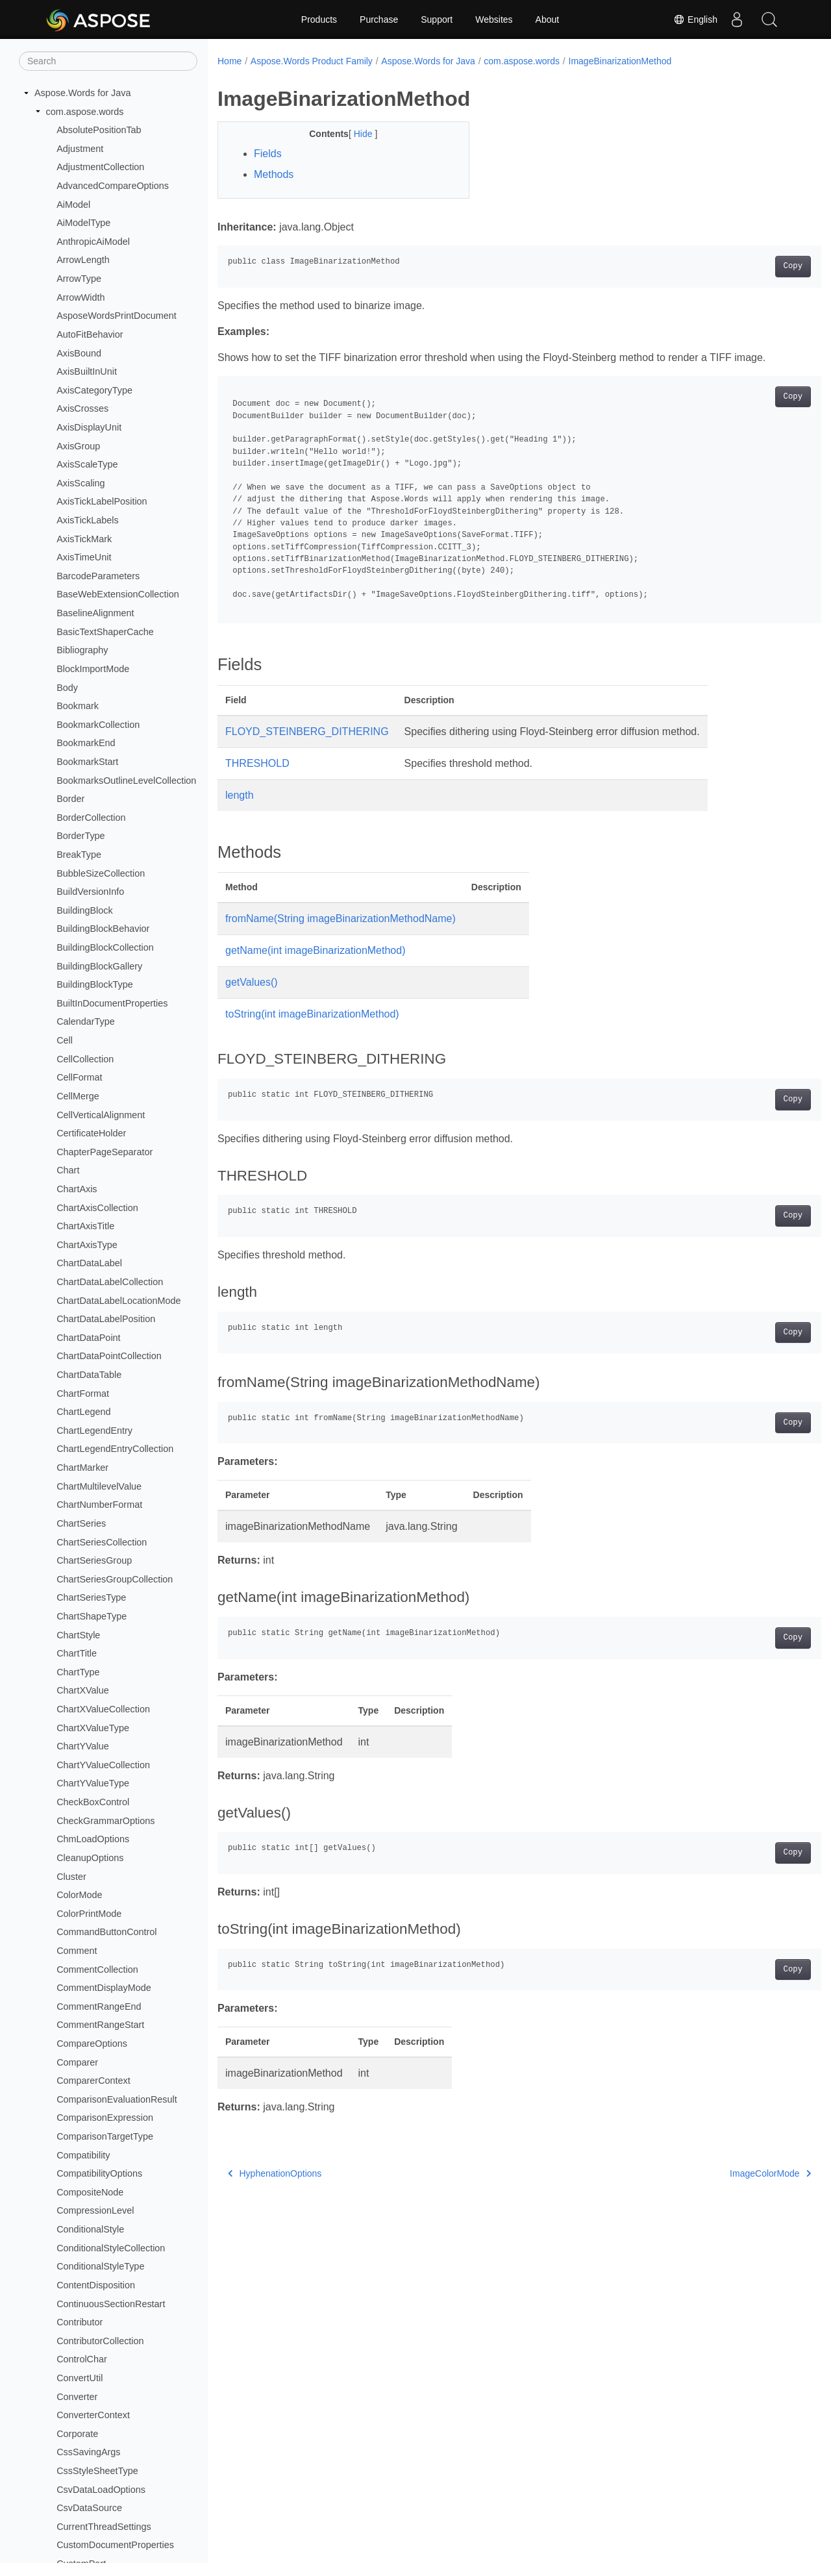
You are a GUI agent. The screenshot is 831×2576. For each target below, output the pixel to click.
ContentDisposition (95, 2285)
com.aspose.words (85, 111)
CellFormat (79, 1077)
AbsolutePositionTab (98, 130)
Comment (76, 1950)
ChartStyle (78, 1635)
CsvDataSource (89, 2508)
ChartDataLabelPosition (105, 1319)
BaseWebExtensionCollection (117, 594)
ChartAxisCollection (97, 1208)
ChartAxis (76, 1189)
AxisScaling (80, 483)
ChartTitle (76, 1653)
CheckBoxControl (92, 1802)
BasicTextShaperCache (105, 632)
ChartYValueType (92, 1783)
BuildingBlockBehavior (102, 928)
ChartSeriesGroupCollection (114, 1579)
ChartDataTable (88, 1374)
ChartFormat (82, 1393)
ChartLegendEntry (94, 1430)
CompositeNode (89, 2192)
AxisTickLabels (87, 520)
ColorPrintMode (88, 1913)
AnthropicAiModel (93, 241)
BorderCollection (90, 817)
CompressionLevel (95, 2210)
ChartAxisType (87, 1245)
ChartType (77, 1672)
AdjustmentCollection (100, 167)
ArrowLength (83, 260)
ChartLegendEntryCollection (114, 1449)
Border (70, 799)
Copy (750, 266)
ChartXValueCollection (103, 1709)
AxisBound (78, 353)
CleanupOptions (89, 1858)
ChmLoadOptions (92, 1839)
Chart (67, 1170)
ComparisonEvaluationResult (116, 2099)
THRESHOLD (257, 763)
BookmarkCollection (98, 724)
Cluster (71, 1876)
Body (67, 687)
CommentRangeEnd (98, 2006)
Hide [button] (355, 134)
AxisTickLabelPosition (101, 501)
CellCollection (85, 1059)
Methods (273, 174)
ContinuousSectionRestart (110, 2304)
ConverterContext (93, 2415)
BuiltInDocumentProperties (111, 1003)
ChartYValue (82, 1746)
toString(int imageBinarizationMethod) (312, 1013)
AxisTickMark (84, 539)
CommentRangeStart (100, 2025)
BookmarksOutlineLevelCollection (126, 780)
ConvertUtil (79, 2378)
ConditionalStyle (90, 2229)
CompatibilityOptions (99, 2173)
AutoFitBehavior (89, 334)
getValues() (251, 982)
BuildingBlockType (94, 984)
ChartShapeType (91, 1616)
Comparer (77, 2062)
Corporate (77, 2434)
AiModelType (83, 223)
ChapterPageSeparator (104, 1152)
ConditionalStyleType (100, 2266)
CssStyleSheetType (97, 2471)
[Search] (108, 61)
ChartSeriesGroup (94, 1560)
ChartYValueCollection (103, 1765)
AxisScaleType (87, 464)
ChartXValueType (92, 1728)
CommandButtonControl (106, 1932)
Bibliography (82, 650)
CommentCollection (97, 1969)
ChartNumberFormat (99, 1504)
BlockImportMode (92, 669)
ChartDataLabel (89, 1263)
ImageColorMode (728, 2173)
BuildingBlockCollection (105, 947)
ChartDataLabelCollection (109, 1282)
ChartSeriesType (91, 1597)
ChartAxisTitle (85, 1226)
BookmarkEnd (85, 743)
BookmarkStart (87, 762)
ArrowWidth (80, 297)
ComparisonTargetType (104, 2136)
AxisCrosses (82, 408)
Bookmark (77, 706)
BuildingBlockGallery (99, 966)
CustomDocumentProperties (115, 2545)
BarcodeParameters (98, 576)
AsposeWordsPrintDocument (116, 315)
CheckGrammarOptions (105, 1821)
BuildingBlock (84, 910)
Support (437, 19)
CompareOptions (91, 2043)
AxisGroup (78, 446)
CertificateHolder (91, 1133)
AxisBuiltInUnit (86, 371)
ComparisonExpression (104, 2117)
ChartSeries (81, 1523)
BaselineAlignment (95, 613)
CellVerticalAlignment (100, 1115)
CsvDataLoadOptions (100, 2489)
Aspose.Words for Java (82, 93)
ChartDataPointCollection (109, 1356)
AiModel (73, 204)
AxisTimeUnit (83, 557)
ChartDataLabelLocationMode (118, 1300)
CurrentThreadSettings (103, 2526)
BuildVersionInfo (90, 891)
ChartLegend (83, 1412)
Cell (64, 1040)
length (239, 795)
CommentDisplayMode (103, 1987)
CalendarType (85, 1021)
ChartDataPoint (88, 1337)
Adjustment (79, 149)
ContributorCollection (99, 2341)
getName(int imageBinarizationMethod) (315, 950)
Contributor (79, 2322)
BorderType (80, 836)
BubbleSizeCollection (100, 873)
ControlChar (81, 2359)
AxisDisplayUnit (88, 427)
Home (229, 61)
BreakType (78, 854)
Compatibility (83, 2155)
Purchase (379, 19)
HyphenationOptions (274, 2173)
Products (319, 19)
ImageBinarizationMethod (620, 61)
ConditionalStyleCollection (110, 2248)
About (548, 19)
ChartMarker (82, 1467)
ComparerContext (93, 2080)
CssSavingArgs (88, 2452)
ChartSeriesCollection (101, 1542)
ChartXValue (82, 1690)
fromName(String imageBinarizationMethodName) (340, 918)
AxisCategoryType (94, 390)
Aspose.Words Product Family (312, 61)
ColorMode (79, 1895)
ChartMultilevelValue (99, 1486)
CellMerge (77, 1096)
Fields (268, 153)
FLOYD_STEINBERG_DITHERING (307, 731)
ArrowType (78, 278)
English (695, 19)
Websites (493, 19)
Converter (76, 2397)
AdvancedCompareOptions (112, 186)
